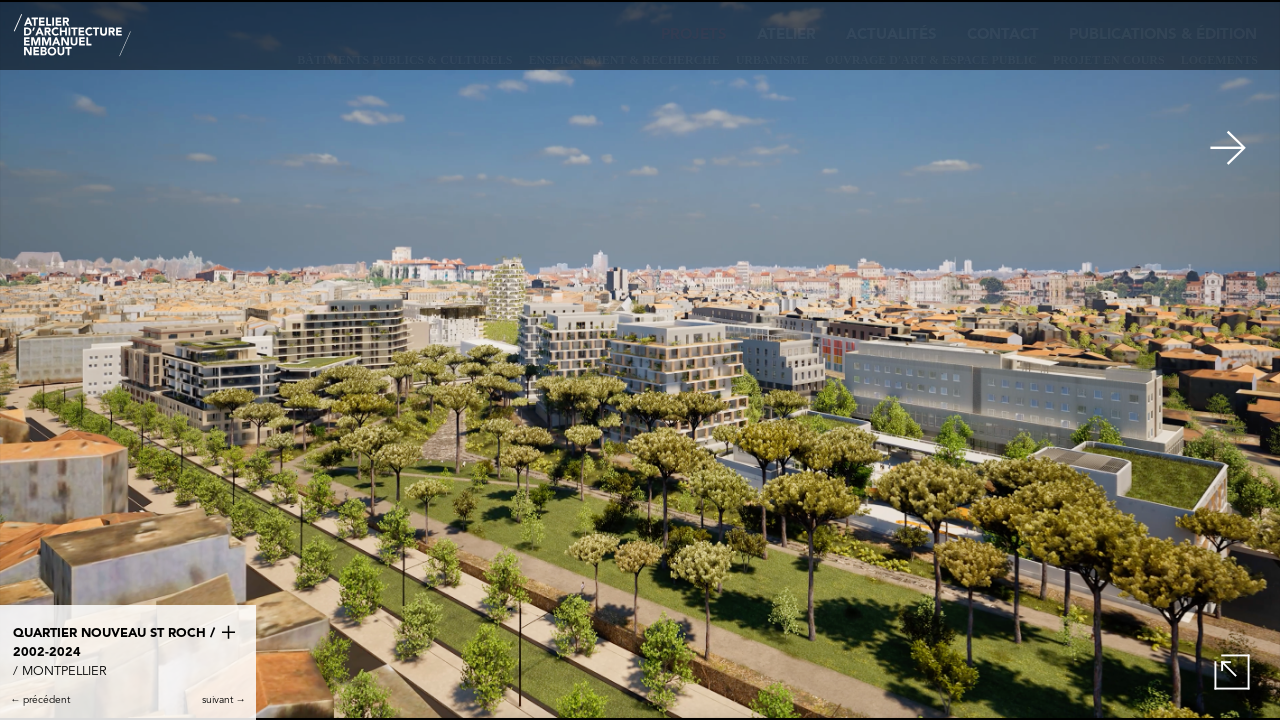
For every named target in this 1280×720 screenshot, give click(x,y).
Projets (694, 35)
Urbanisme (772, 60)
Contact (1003, 35)
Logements (1219, 60)
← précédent (40, 700)
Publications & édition (1163, 35)
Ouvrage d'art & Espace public (931, 60)
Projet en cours (1109, 60)
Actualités (891, 35)
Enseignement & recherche (624, 60)
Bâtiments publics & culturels (404, 60)
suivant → (224, 700)
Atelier (786, 35)
